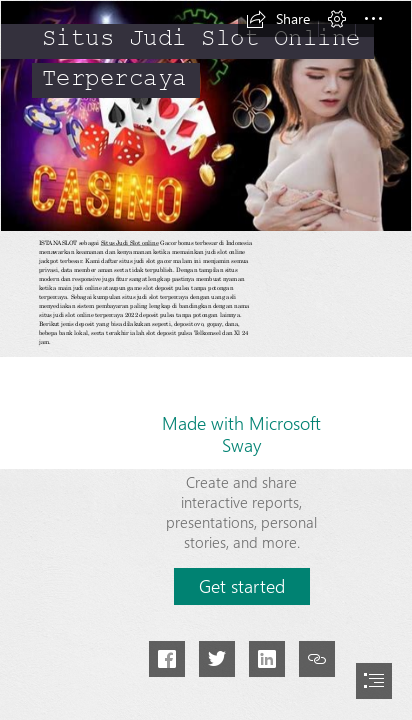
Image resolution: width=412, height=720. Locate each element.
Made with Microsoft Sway (241, 434)
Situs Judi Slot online (130, 243)
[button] (278, 19)
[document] (206, 360)
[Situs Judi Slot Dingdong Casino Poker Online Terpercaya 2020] (206, 116)
